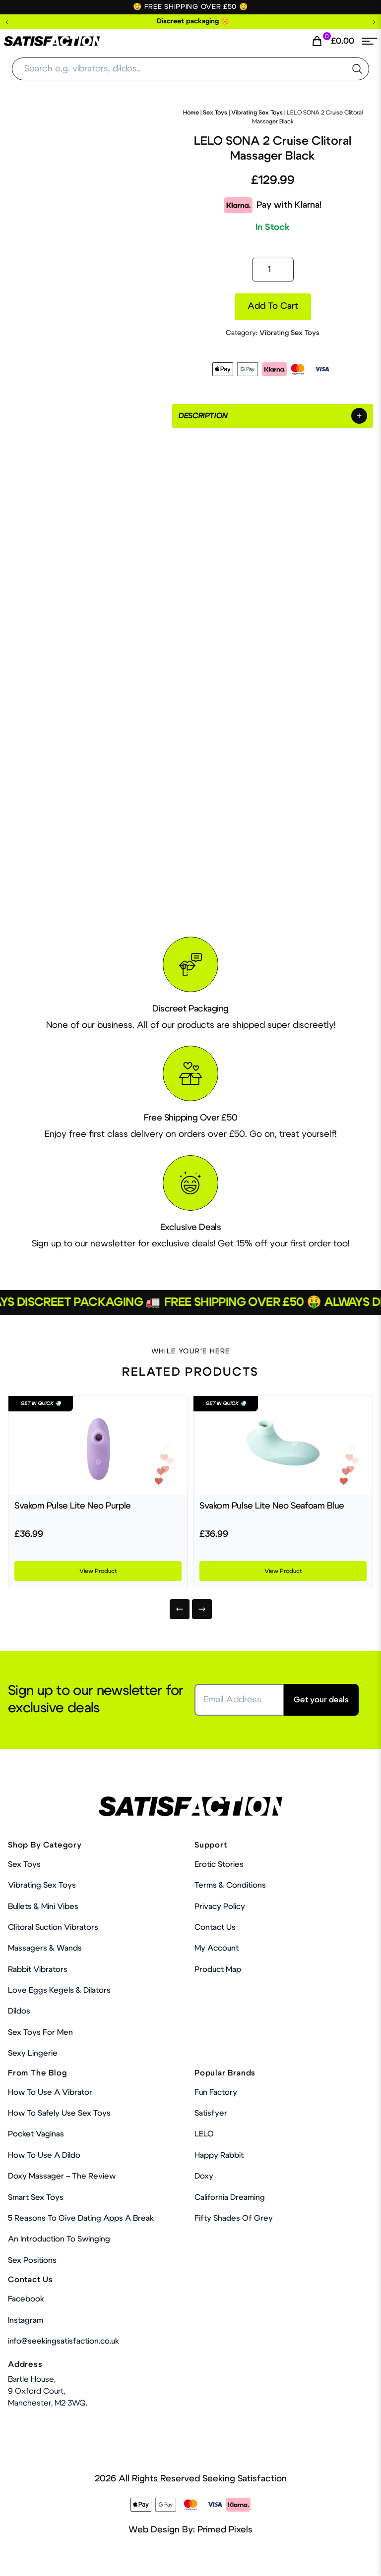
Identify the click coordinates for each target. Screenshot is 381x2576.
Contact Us (215, 1927)
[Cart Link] (332, 41)
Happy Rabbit (219, 2155)
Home (191, 112)
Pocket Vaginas (36, 2134)
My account (216, 1948)
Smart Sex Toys (36, 2197)
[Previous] (180, 1609)
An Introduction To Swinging (59, 2239)
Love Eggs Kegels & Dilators (59, 1990)
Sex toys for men (40, 2032)
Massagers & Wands (45, 1948)
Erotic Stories (219, 1864)
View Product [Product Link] (98, 1571)
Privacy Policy (219, 1906)
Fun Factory (215, 2092)
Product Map (217, 1969)
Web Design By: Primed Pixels (190, 2529)
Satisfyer (210, 2113)
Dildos (19, 2011)
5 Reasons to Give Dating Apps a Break (81, 2218)
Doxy (203, 2176)
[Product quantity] (273, 269)
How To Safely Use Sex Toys (59, 2113)
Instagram (25, 2320)
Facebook (26, 2299)
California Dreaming (229, 2197)
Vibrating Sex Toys (257, 112)
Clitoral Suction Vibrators (53, 1927)
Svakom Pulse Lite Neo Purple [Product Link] (72, 1506)
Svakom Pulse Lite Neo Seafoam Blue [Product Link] (271, 1506)
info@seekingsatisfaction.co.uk (63, 2341)
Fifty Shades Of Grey (233, 2218)
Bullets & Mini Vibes (43, 1906)
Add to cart (273, 306)
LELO (204, 2134)
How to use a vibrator (50, 2092)
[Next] (202, 1609)
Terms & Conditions (230, 1885)
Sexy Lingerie (33, 2053)
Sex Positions (32, 2260)
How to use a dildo (44, 2155)
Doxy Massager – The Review (62, 2176)
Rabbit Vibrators (37, 1969)
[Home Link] (52, 41)
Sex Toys (215, 112)
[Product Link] (98, 1445)
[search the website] (357, 68)
